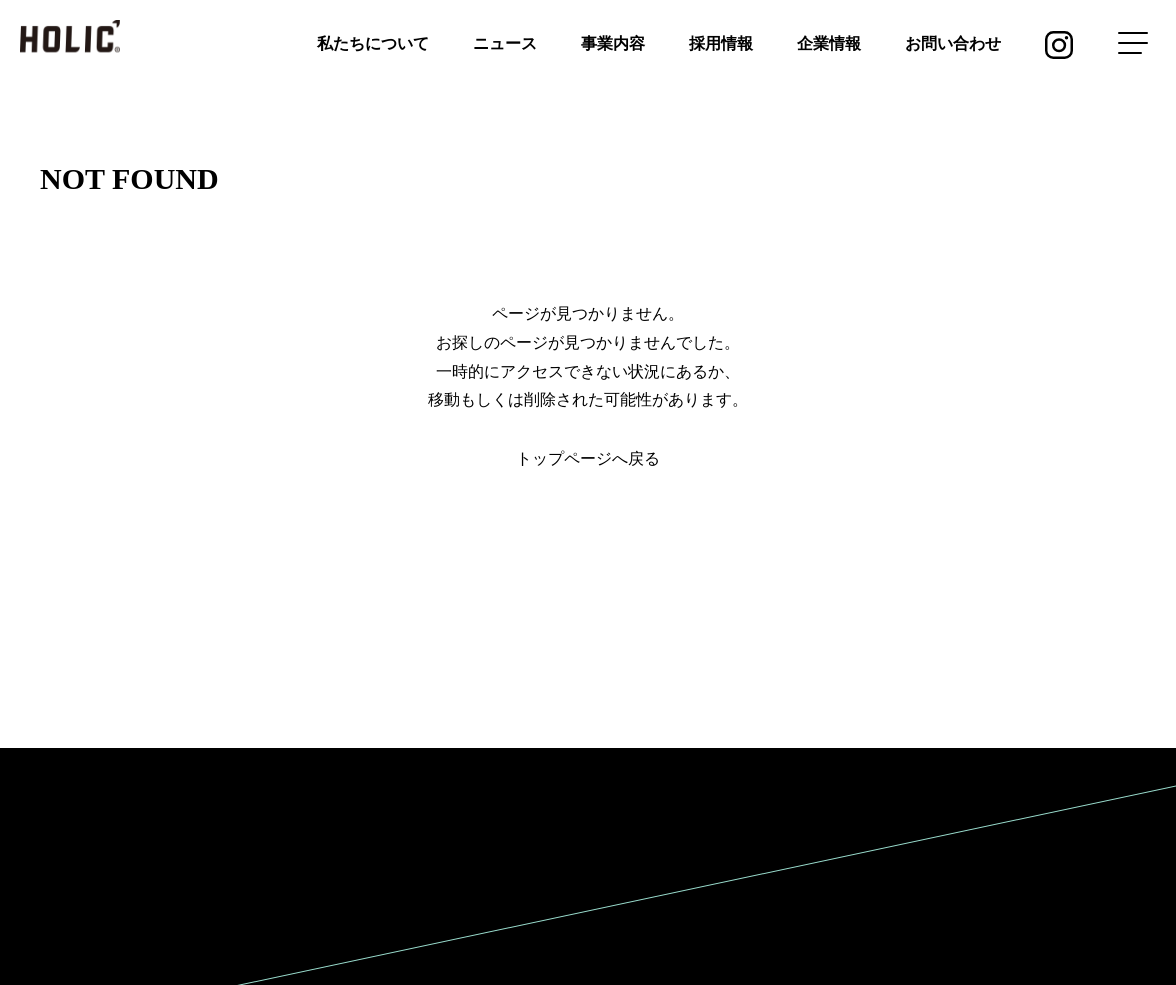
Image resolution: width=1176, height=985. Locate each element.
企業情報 (829, 43)
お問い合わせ (953, 43)
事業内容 (613, 43)
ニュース (505, 43)
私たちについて (373, 43)
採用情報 (721, 43)
